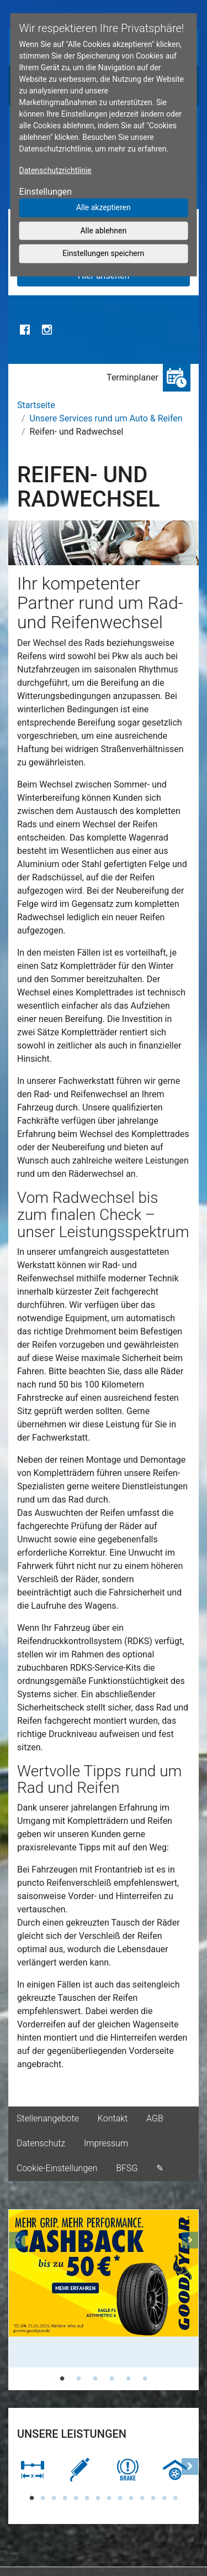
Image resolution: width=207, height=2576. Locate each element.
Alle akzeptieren (103, 207)
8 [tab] (109, 2498)
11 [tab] (142, 2498)
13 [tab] (164, 2498)
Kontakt (113, 2118)
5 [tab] (128, 2378)
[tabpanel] (103, 2289)
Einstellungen (45, 191)
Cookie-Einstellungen (57, 2168)
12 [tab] (153, 2498)
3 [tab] (95, 2378)
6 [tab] (145, 2378)
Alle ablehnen (103, 230)
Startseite (36, 405)
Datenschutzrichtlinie (55, 170)
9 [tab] (120, 2498)
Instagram (47, 329)
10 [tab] (131, 2498)
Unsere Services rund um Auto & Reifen (106, 418)
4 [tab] (112, 2378)
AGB (154, 2118)
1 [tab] (62, 2378)
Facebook (25, 329)
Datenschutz (41, 2143)
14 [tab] (175, 2498)
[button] (17, 2300)
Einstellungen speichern (103, 253)
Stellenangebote (48, 2118)
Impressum (106, 2143)
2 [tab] (78, 2378)
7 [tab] (98, 2498)
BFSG (126, 2168)
